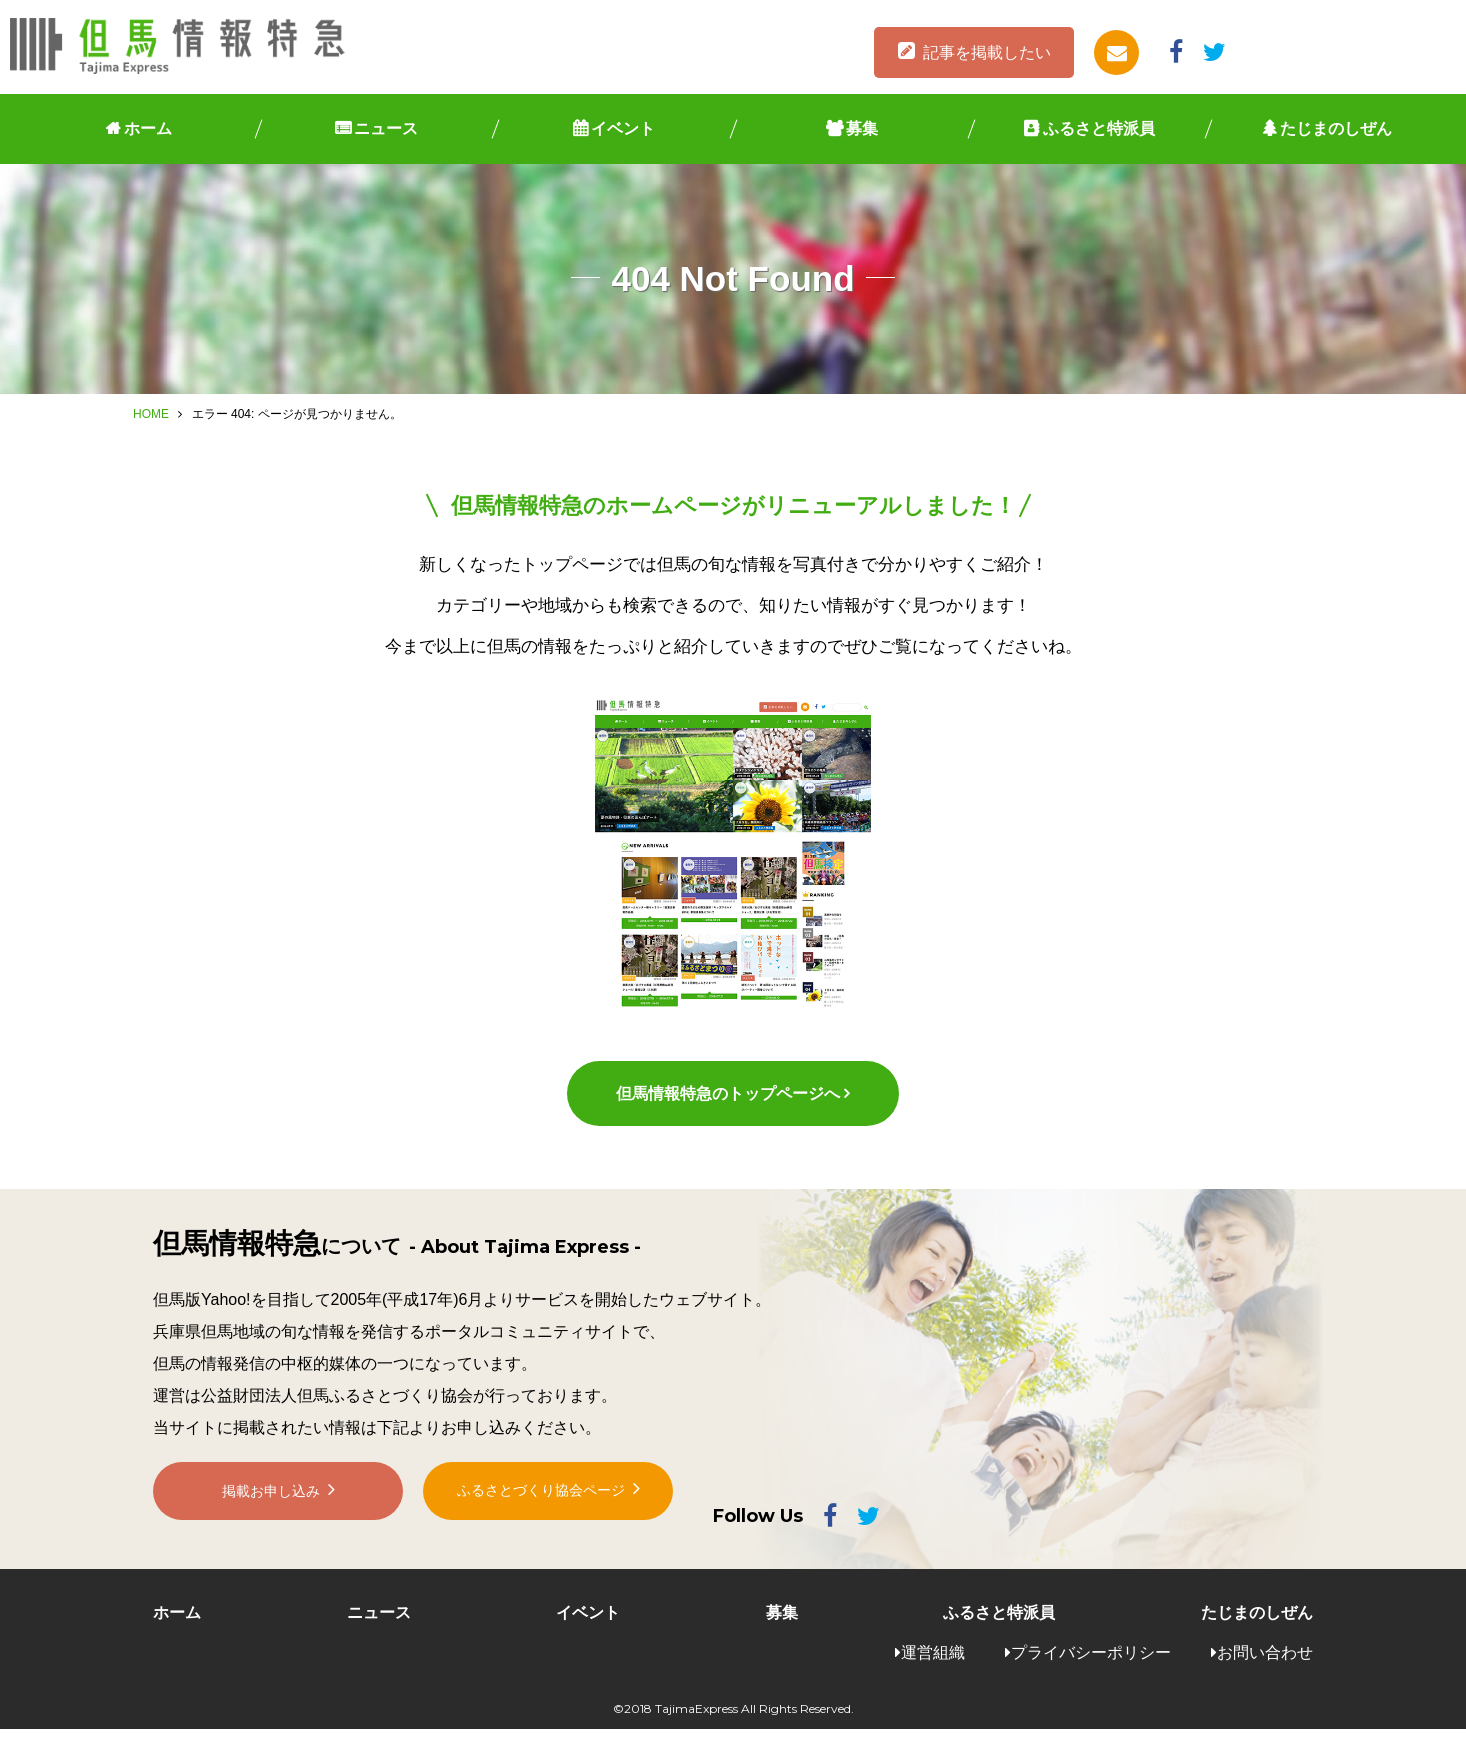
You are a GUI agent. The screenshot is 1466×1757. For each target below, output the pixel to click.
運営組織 (933, 1679)
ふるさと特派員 (1099, 128)
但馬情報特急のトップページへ (727, 1120)
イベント (623, 128)
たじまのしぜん (1336, 128)
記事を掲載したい (987, 52)
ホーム (148, 128)
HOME (151, 414)
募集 (862, 128)
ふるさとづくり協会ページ (541, 1531)
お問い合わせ (1265, 1679)
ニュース (386, 128)
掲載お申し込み (271, 1532)
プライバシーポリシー (1091, 1679)
